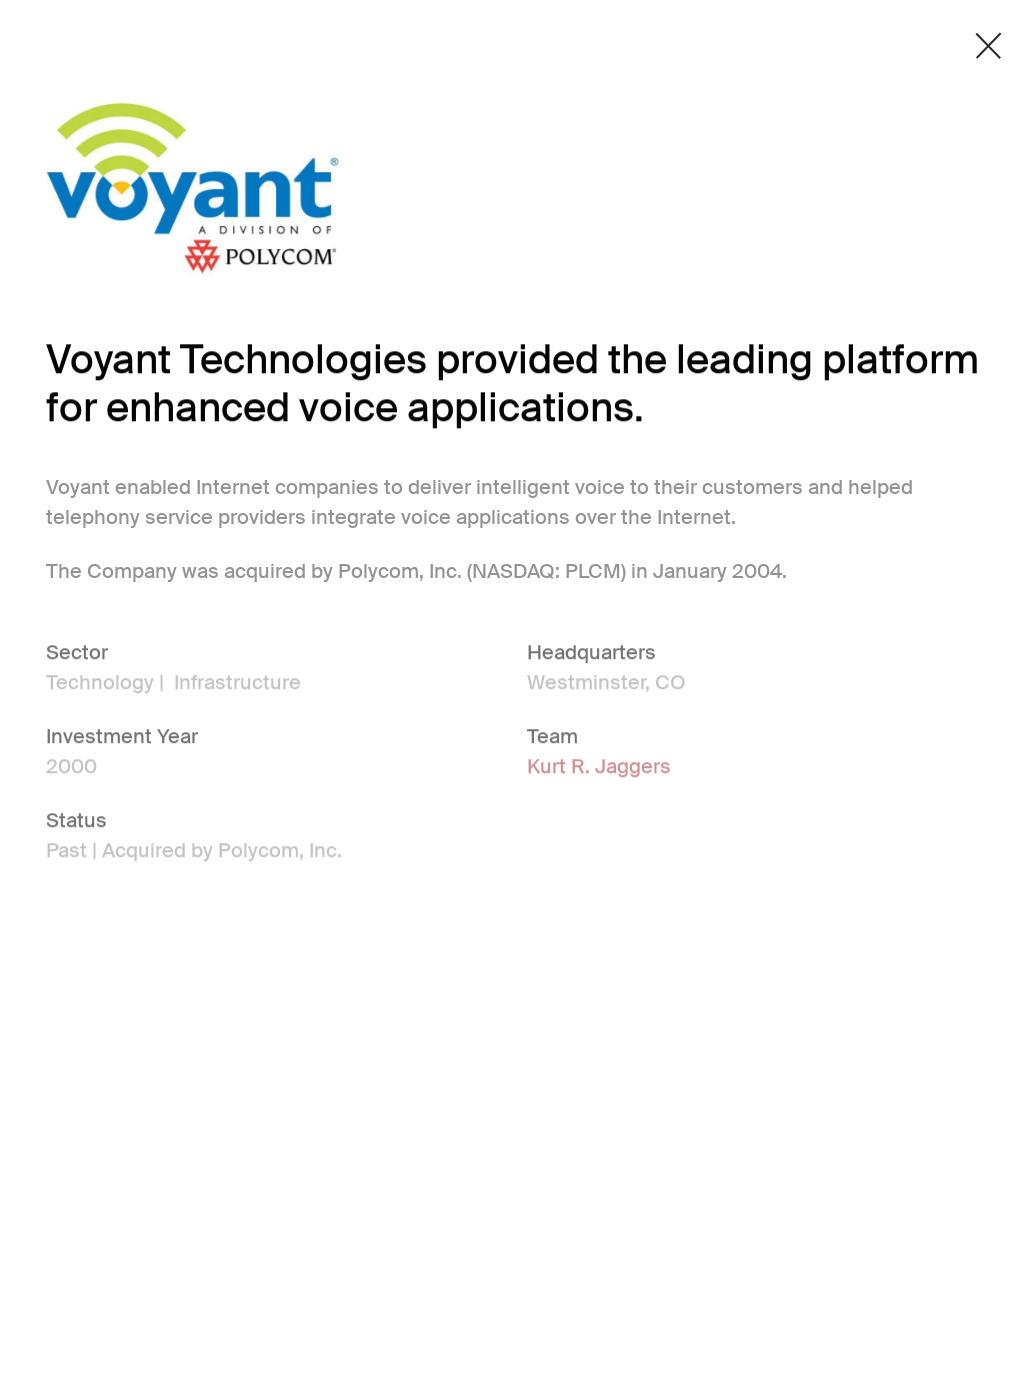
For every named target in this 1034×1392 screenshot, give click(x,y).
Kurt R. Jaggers (599, 768)
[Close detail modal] (988, 46)
